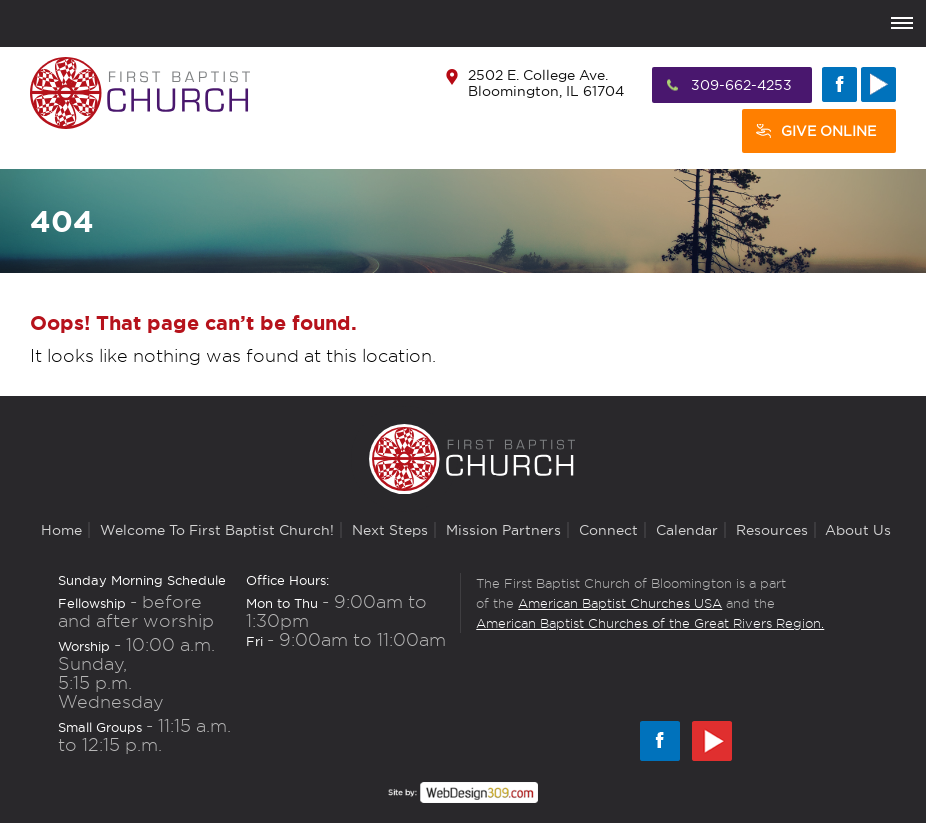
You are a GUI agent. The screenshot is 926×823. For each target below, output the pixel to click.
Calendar (687, 530)
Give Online (828, 131)
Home (61, 530)
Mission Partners (503, 530)
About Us (858, 530)
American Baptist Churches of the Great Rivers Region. (650, 623)
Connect (608, 530)
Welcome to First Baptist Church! (217, 530)
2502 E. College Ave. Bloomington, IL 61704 (546, 83)
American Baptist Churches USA (620, 603)
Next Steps (390, 530)
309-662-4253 (741, 85)
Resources (772, 530)
